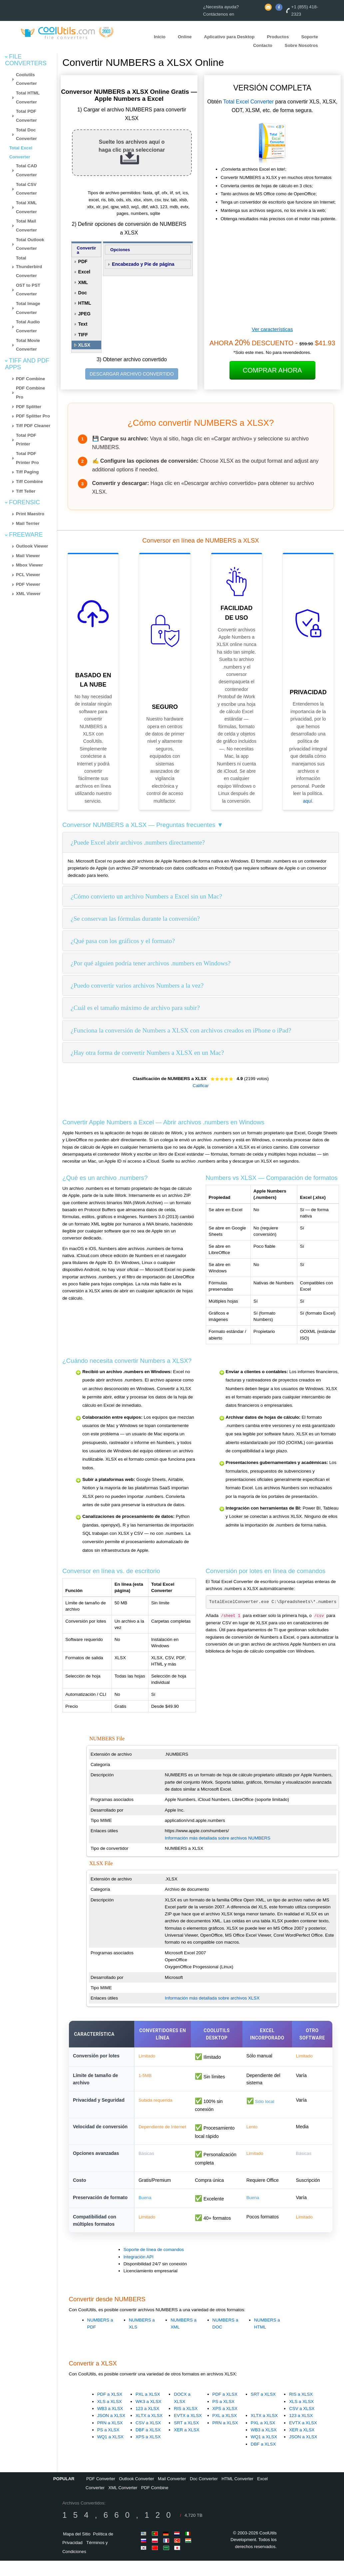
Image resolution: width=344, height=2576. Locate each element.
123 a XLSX (147, 2423)
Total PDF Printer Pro (27, 458)
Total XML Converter (26, 207)
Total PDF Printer (26, 440)
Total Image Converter (28, 308)
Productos (278, 36)
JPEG (84, 313)
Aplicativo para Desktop (229, 36)
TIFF (83, 334)
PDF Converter (100, 2494)
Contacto (262, 45)
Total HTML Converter (28, 97)
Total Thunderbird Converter (29, 266)
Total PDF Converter (26, 116)
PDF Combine (30, 378)
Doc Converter (204, 2494)
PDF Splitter (28, 406)
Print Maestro (30, 513)
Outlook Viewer (32, 546)
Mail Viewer (28, 555)
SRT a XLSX (186, 2438)
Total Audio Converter (28, 326)
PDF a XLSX (110, 2409)
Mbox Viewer (29, 565)
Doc (82, 292)
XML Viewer (28, 593)
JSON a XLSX (111, 2430)
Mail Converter (172, 2494)
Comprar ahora (272, 370)
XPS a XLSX (148, 2452)
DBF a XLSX (148, 2445)
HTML (84, 303)
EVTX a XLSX (188, 2430)
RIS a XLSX (185, 2423)
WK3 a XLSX (149, 2416)
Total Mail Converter (26, 226)
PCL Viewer (28, 574)
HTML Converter (237, 2494)
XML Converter (123, 2502)
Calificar (201, 1085)
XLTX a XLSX (149, 2430)
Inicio (160, 36)
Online (184, 36)
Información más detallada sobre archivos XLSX (212, 1998)
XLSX (84, 345)
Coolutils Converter (26, 79)
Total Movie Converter (28, 345)
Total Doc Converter (26, 134)
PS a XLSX (108, 2445)
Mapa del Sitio (76, 2549)
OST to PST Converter (28, 290)
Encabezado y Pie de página (143, 264)
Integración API (139, 2272)
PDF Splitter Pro (33, 415)
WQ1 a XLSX (110, 2452)
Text (83, 324)
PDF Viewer (28, 584)
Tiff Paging (27, 471)
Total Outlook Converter (30, 244)
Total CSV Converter (26, 189)
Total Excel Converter (248, 101)
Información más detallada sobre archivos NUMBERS (217, 1838)
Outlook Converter (136, 2494)
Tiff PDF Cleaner (33, 425)
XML (83, 282)
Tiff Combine (29, 481)
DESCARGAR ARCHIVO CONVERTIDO (132, 374)
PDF (83, 261)
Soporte (309, 36)
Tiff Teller (26, 491)
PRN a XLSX (110, 2438)
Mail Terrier (28, 523)
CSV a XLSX (148, 2438)
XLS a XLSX (109, 2416)
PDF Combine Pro (30, 393)
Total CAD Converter (26, 170)
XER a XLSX (186, 2445)
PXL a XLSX (148, 2409)
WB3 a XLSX (110, 2423)
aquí (307, 801)
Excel (84, 271)
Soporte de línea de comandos (154, 2264)
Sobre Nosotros (301, 45)
